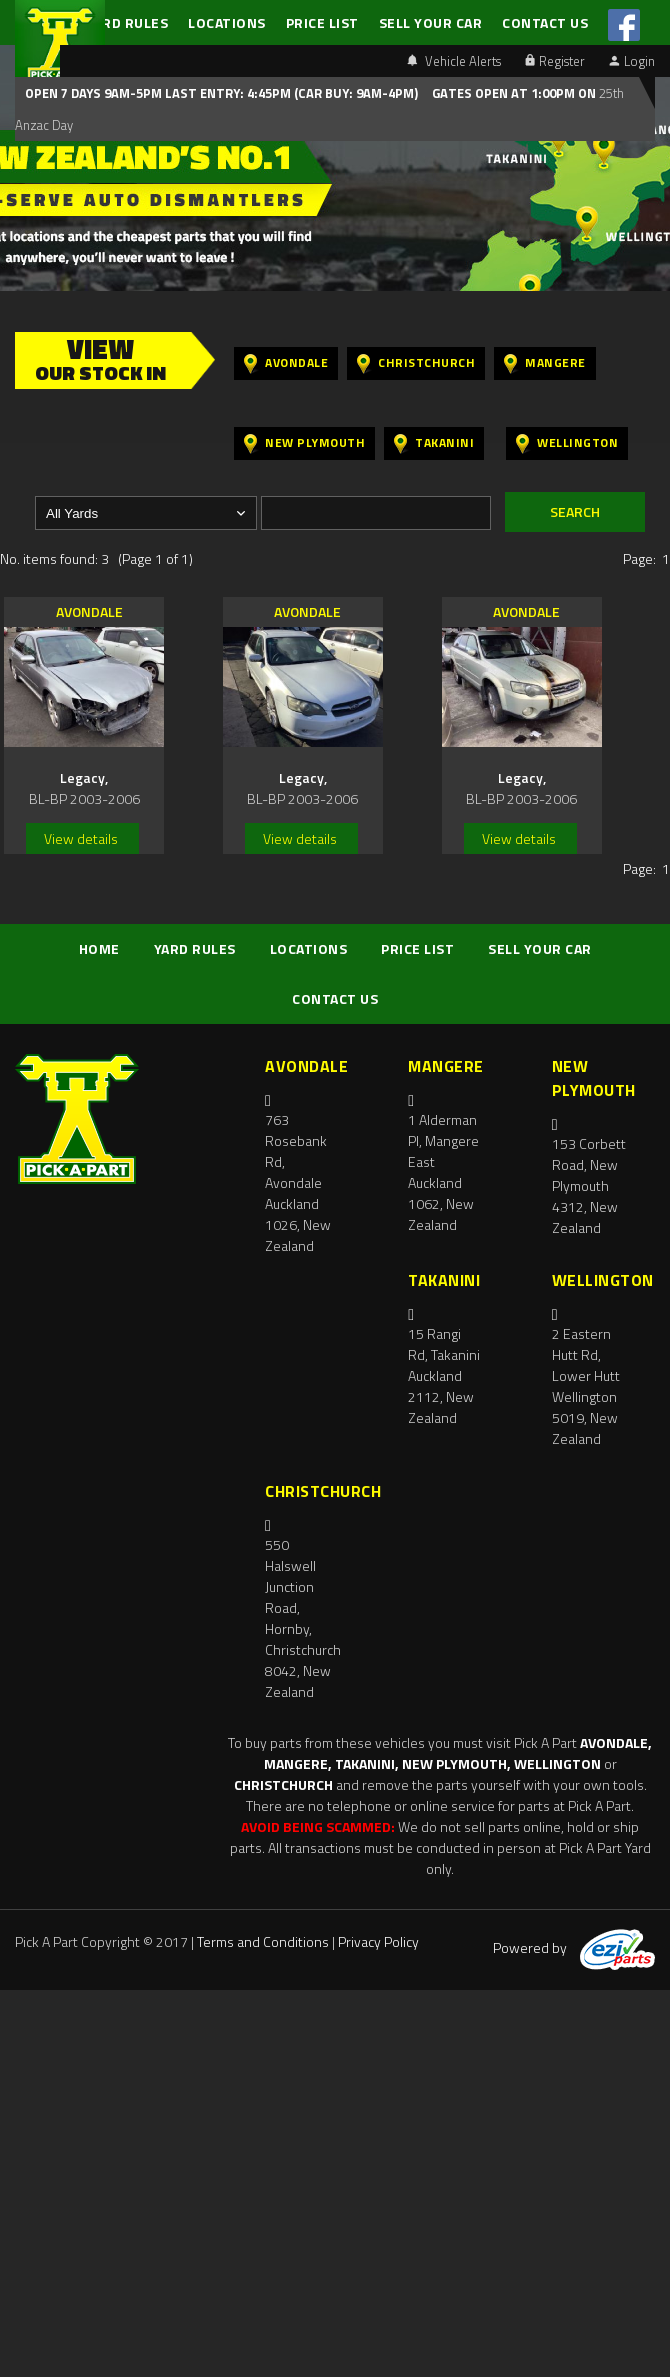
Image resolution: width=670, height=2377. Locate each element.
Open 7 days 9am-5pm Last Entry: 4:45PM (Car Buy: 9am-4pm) (221, 93)
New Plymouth (304, 443)
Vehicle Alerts (454, 61)
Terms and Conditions (263, 1941)
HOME (99, 948)
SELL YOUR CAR (431, 22)
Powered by (574, 1947)
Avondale (286, 363)
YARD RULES (127, 22)
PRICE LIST (322, 22)
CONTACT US (545, 22)
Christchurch (416, 363)
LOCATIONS (227, 22)
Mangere (545, 363)
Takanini (434, 443)
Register (555, 61)
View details (81, 838)
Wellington (567, 443)
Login (632, 61)
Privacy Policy (378, 1941)
